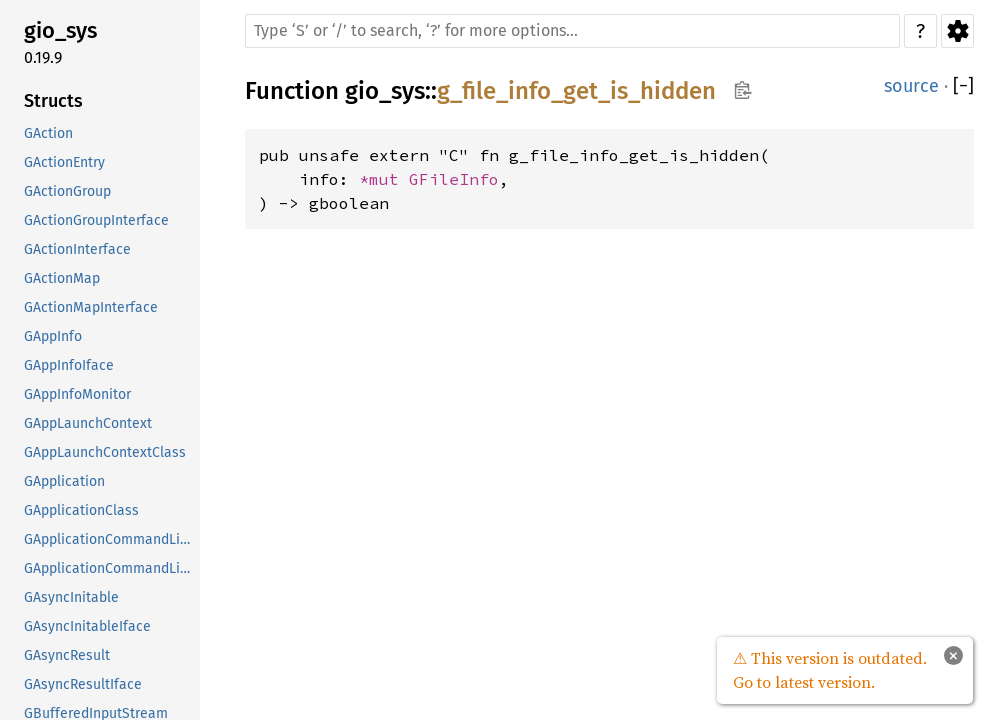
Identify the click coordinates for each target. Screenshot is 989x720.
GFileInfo (454, 179)
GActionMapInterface (91, 307)
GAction (48, 133)
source (911, 86)
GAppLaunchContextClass (105, 452)
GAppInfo (53, 336)
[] (963, 86)
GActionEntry (64, 162)
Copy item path (742, 90)
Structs (53, 101)
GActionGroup (67, 191)
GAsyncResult (67, 655)
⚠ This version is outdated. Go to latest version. (830, 670)
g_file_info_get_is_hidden (576, 91)
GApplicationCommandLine (110, 539)
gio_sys (60, 30)
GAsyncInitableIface (87, 626)
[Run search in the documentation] (572, 31)
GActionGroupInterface (96, 220)
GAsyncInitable (71, 597)
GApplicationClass (81, 510)
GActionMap (62, 278)
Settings (957, 31)
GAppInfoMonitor (77, 394)
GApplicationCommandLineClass (110, 568)
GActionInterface (77, 249)
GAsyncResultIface (83, 684)
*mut (384, 179)
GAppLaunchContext (88, 423)
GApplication (64, 481)
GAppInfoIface (69, 365)
